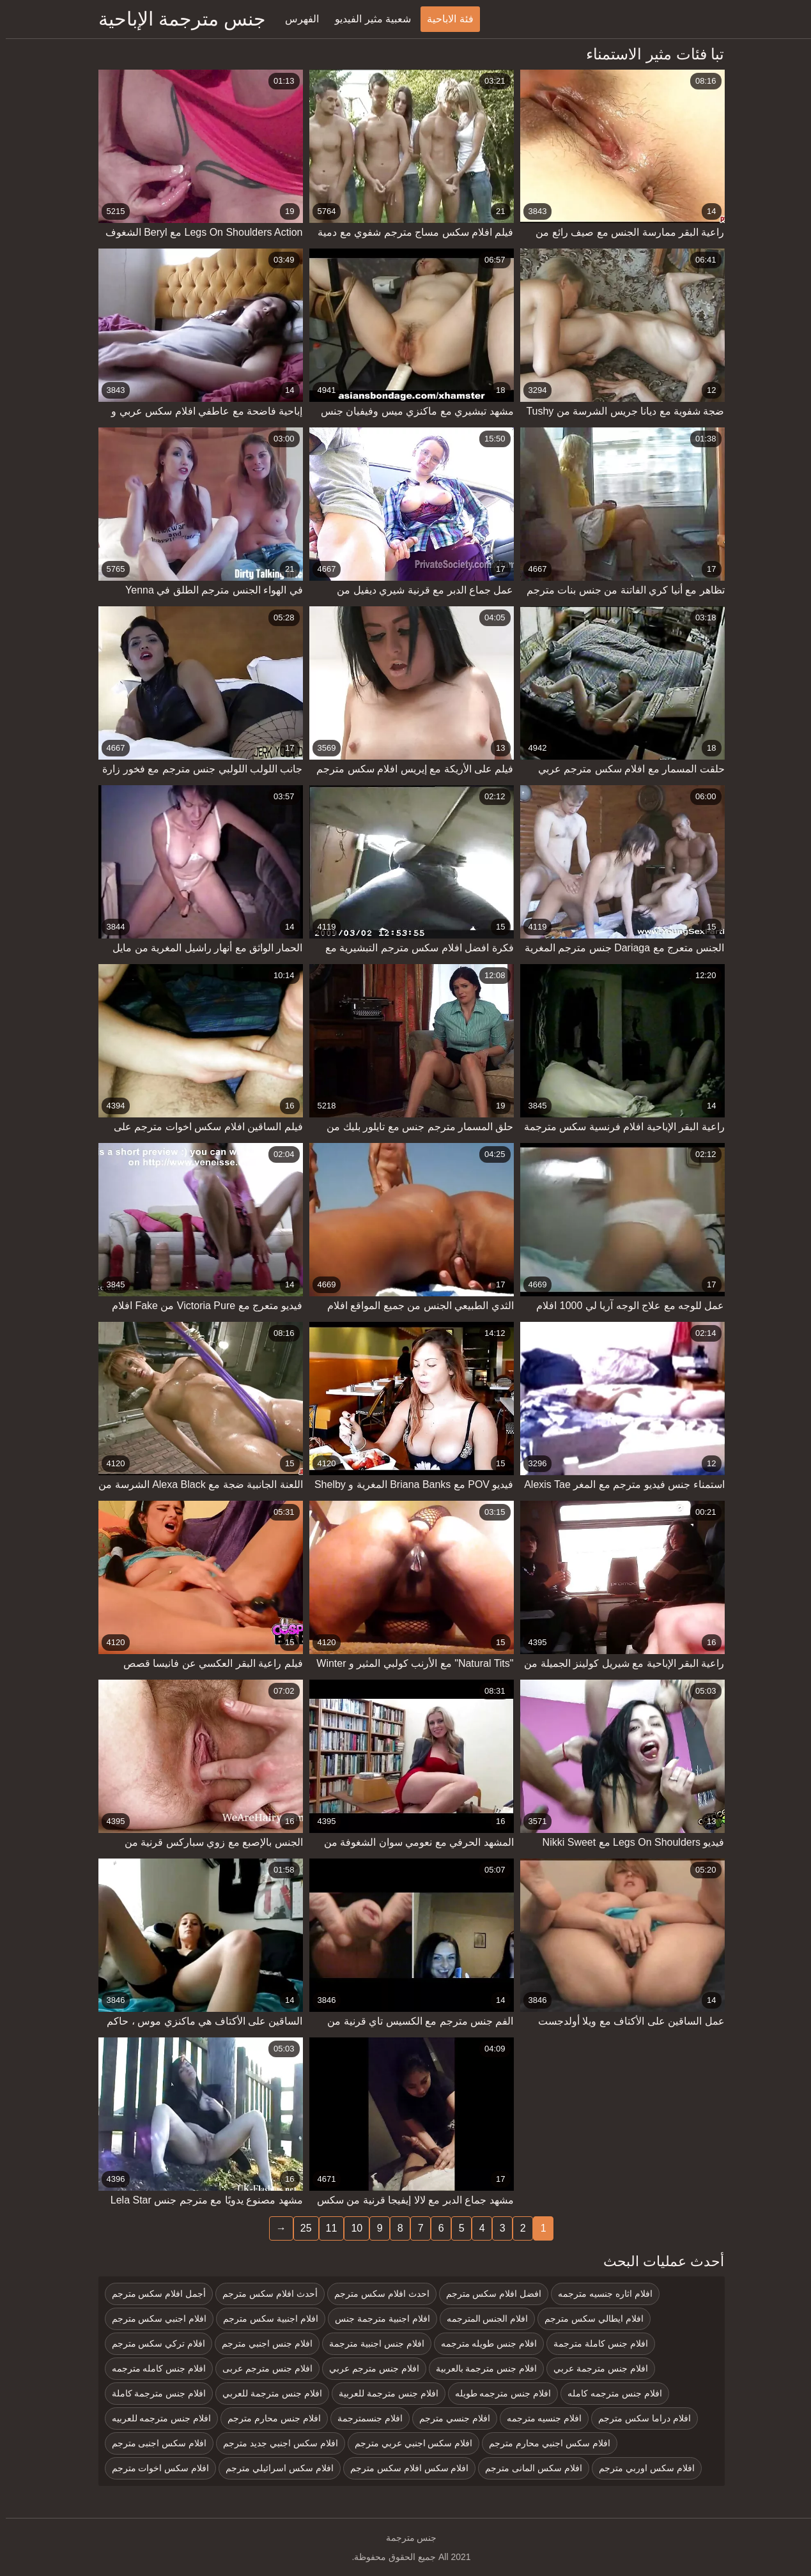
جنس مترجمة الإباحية (177, 18)
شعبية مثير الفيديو (367, 18)
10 (351, 2228)
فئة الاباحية (444, 18)
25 (300, 2228)
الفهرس (296, 18)
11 (326, 2228)
